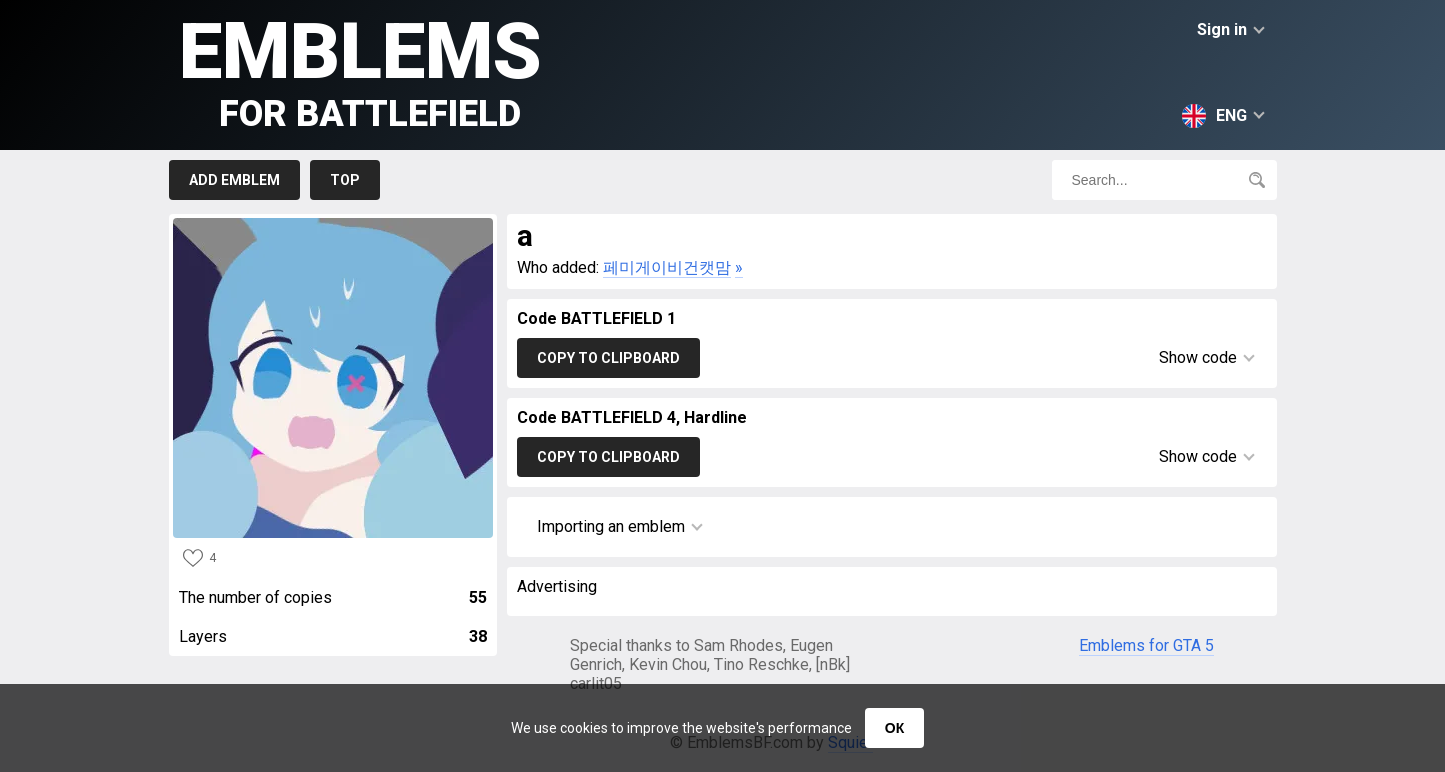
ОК (894, 728)
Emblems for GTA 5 (1146, 645)
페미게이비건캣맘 (667, 267)
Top (345, 180)
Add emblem (234, 180)
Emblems (360, 70)
